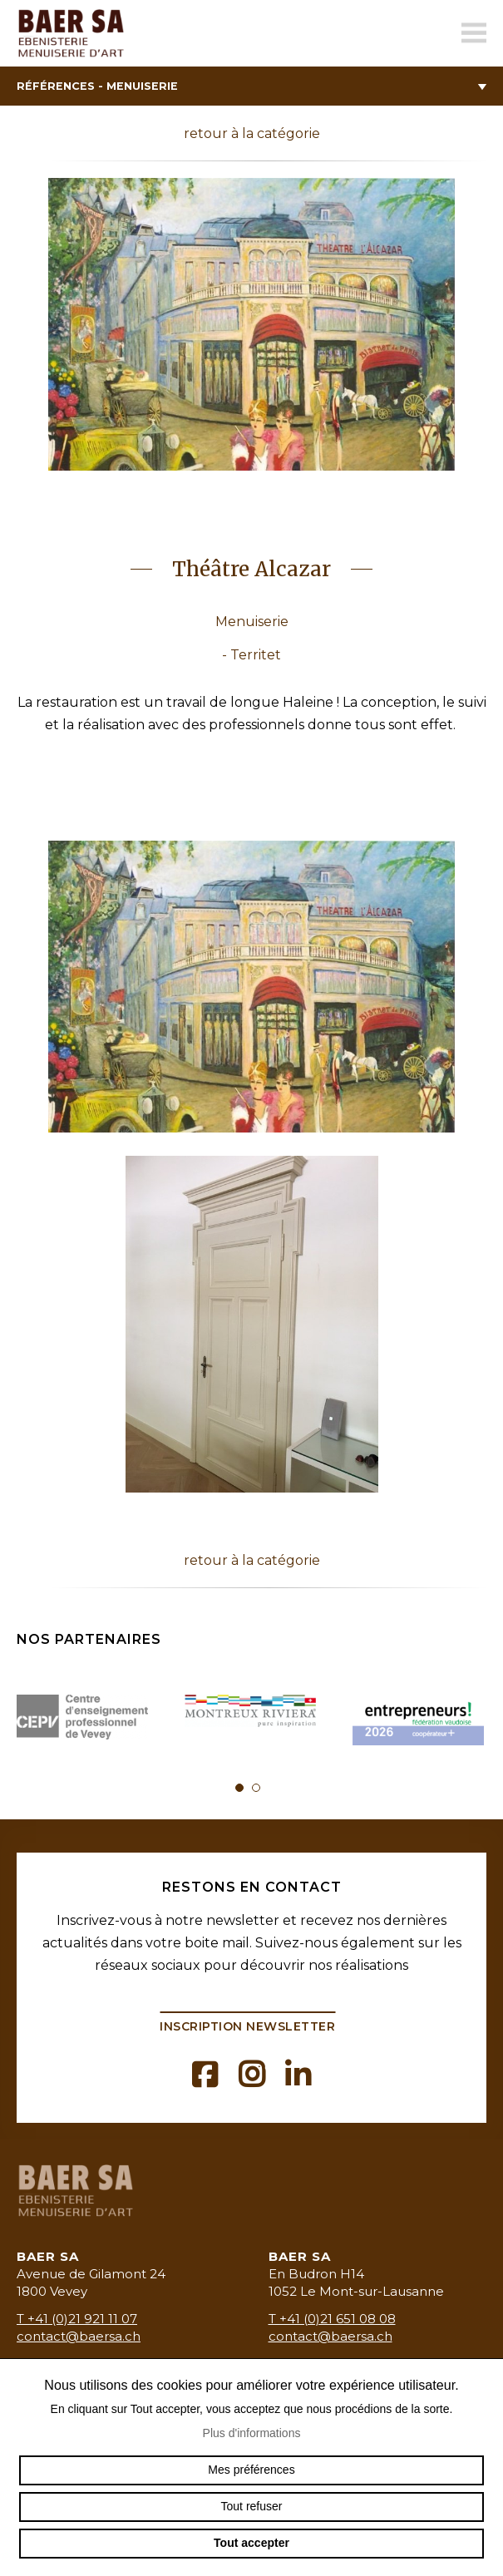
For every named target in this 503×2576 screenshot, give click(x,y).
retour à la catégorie (252, 133)
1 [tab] (239, 1788)
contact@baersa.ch (79, 2336)
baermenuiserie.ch (75, 33)
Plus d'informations (252, 2433)
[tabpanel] (84, 1719)
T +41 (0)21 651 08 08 (332, 2319)
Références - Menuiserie (251, 86)
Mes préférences (251, 2469)
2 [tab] (256, 1788)
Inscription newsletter (247, 2026)
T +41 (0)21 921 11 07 (77, 2319)
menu (474, 33)
